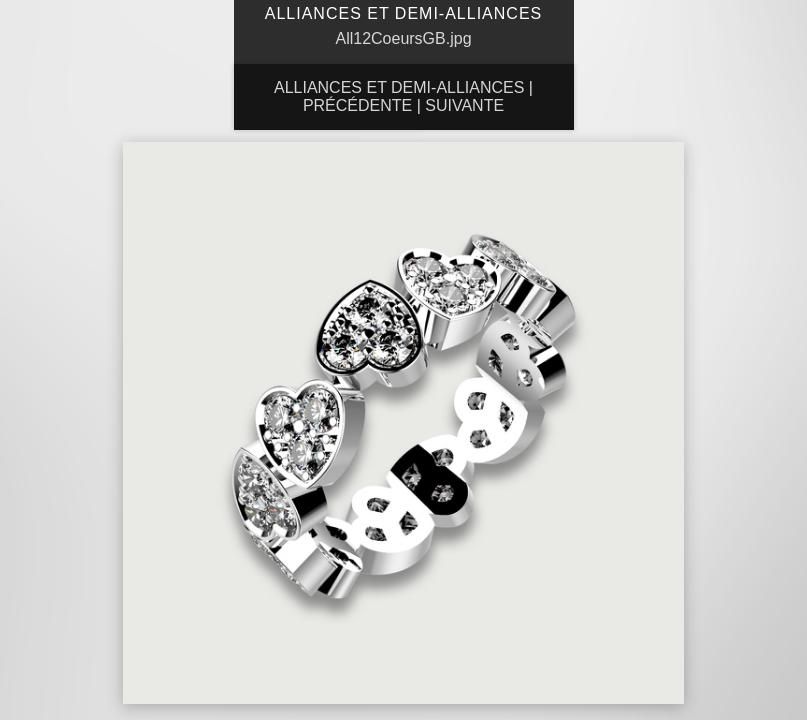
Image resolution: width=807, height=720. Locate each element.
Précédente (357, 105)
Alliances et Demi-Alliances (399, 87)
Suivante (464, 105)
